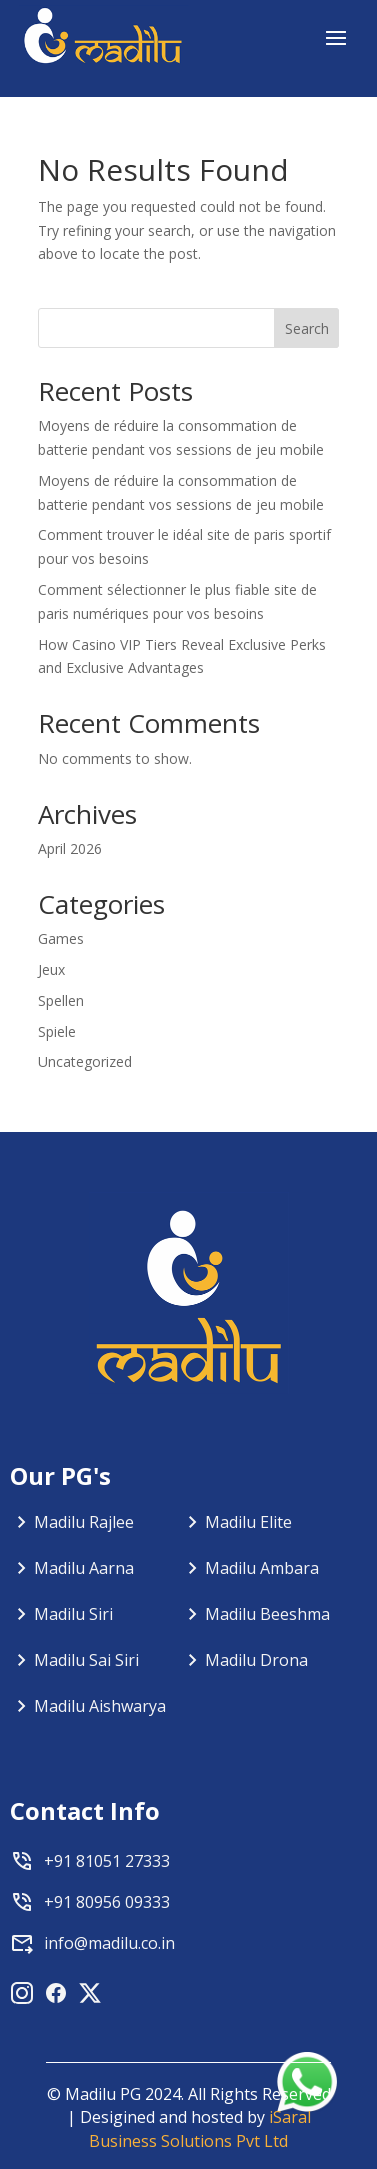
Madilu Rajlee (84, 1522)
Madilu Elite (248, 1522)
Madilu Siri (73, 1614)
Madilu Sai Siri (86, 1660)
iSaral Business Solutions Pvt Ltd (200, 2129)
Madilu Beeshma (267, 1614)
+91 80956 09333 (107, 1902)
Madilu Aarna (84, 1568)
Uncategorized (85, 1061)
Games (61, 938)
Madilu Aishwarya (100, 1706)
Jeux (51, 969)
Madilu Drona (256, 1660)
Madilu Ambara (262, 1568)
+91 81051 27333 (107, 1861)
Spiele (57, 1031)
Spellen (61, 1000)
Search (307, 328)
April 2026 (70, 848)
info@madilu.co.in (109, 1943)
